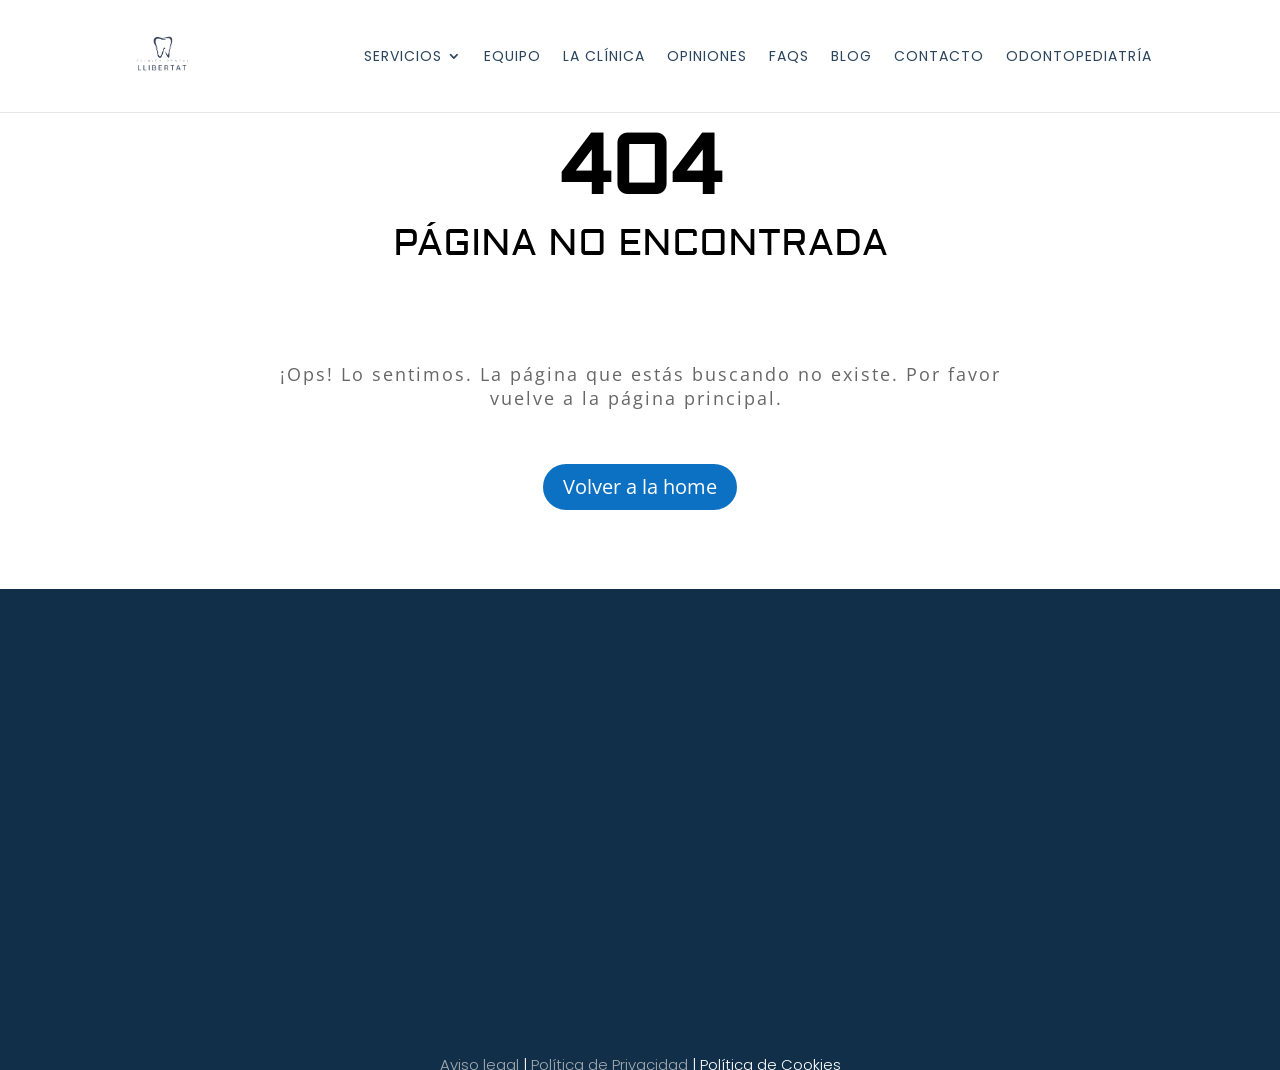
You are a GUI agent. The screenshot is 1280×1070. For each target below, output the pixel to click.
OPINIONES (707, 57)
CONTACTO (939, 57)
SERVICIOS (403, 57)
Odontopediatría (1079, 57)
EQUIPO (512, 57)
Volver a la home (640, 486)
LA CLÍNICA (604, 57)
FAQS (789, 57)
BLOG (851, 57)
